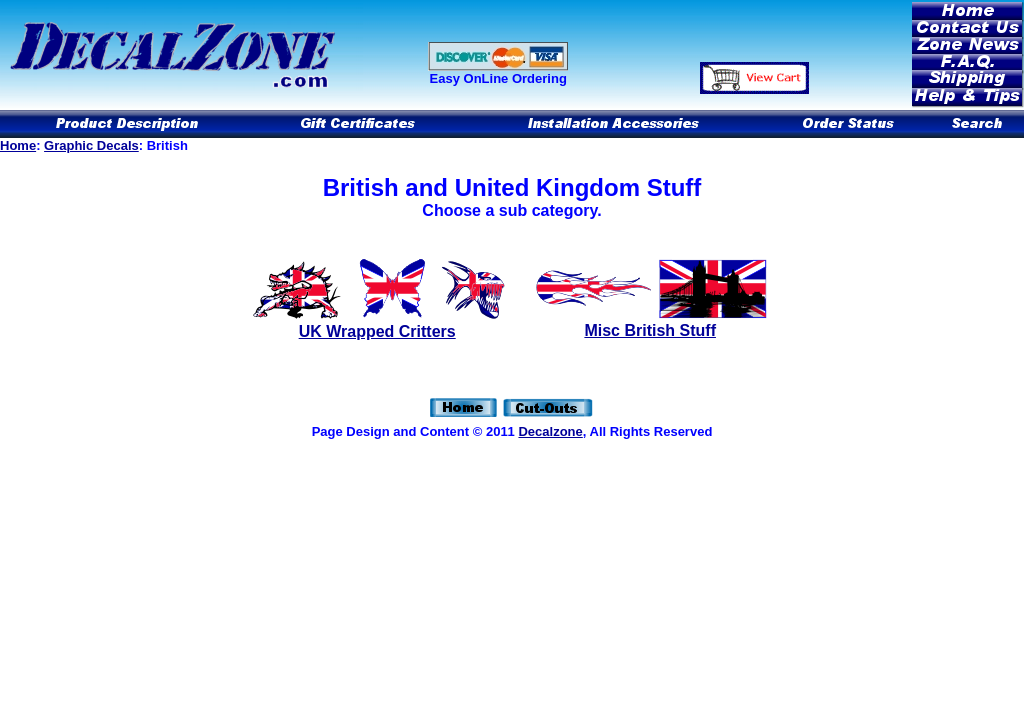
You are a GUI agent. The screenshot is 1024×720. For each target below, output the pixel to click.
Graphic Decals (91, 145)
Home (18, 145)
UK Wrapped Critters (377, 331)
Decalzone (550, 431)
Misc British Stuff (650, 330)
